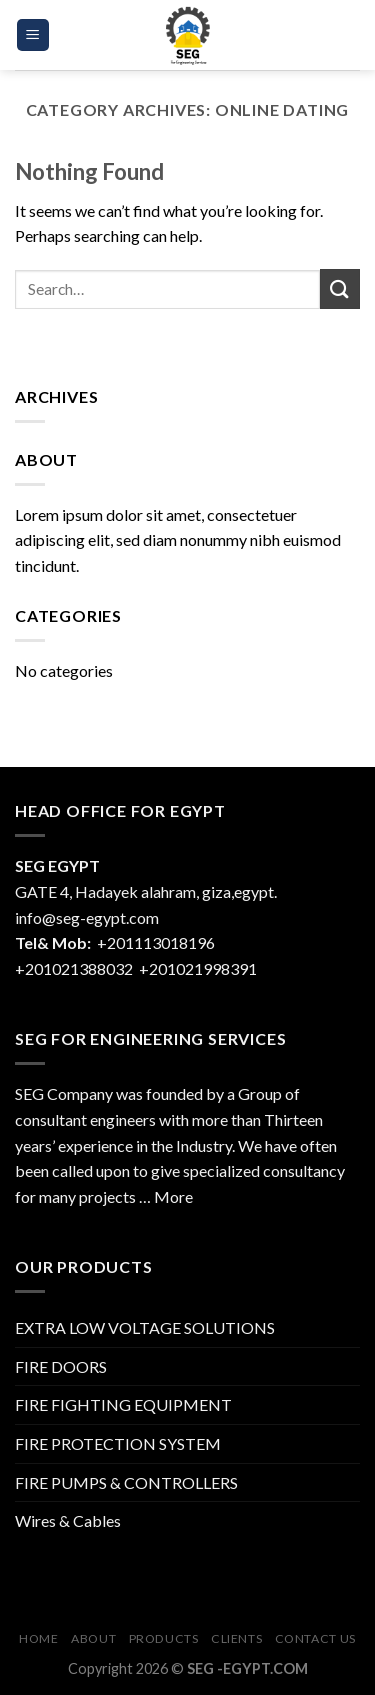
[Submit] (340, 288)
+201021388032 (74, 968)
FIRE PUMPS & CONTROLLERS (126, 1482)
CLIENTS (236, 1638)
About (93, 1638)
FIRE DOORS (61, 1366)
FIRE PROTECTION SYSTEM (118, 1443)
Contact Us (315, 1638)
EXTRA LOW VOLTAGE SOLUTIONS (145, 1327)
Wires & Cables (68, 1520)
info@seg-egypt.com (87, 917)
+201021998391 (198, 968)
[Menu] (33, 35)
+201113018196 (157, 942)
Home (38, 1638)
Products (164, 1638)
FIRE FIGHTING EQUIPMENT (123, 1404)
